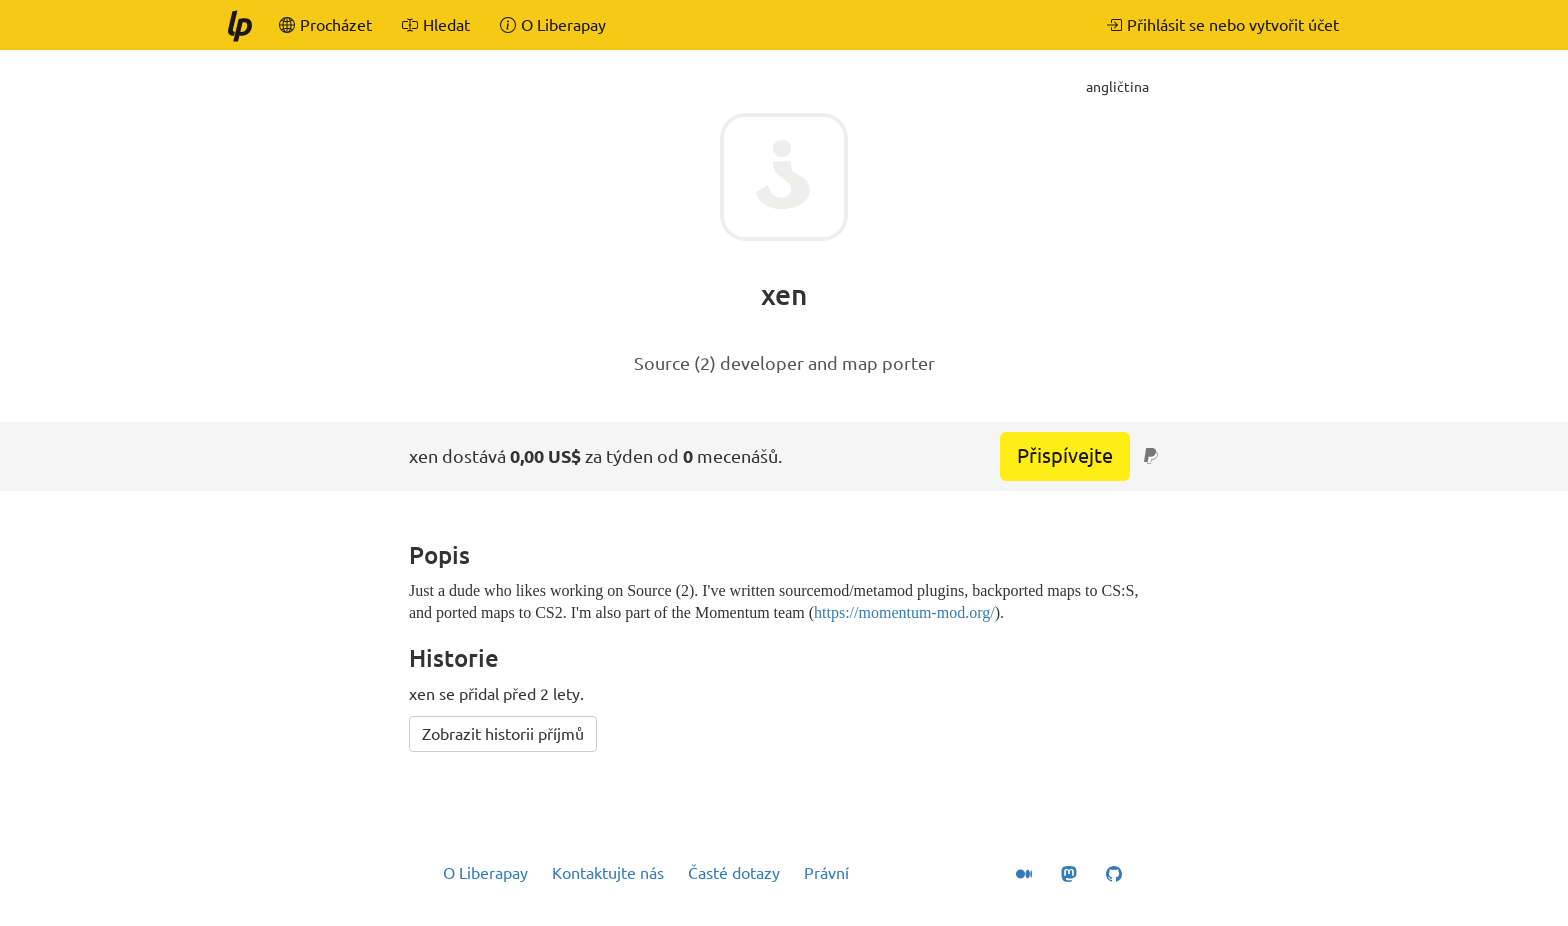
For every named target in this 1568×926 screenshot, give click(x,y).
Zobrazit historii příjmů (503, 734)
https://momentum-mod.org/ (904, 612)
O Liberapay (485, 873)
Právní (826, 873)
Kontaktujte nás (608, 873)
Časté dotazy (734, 873)
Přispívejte (1065, 455)
